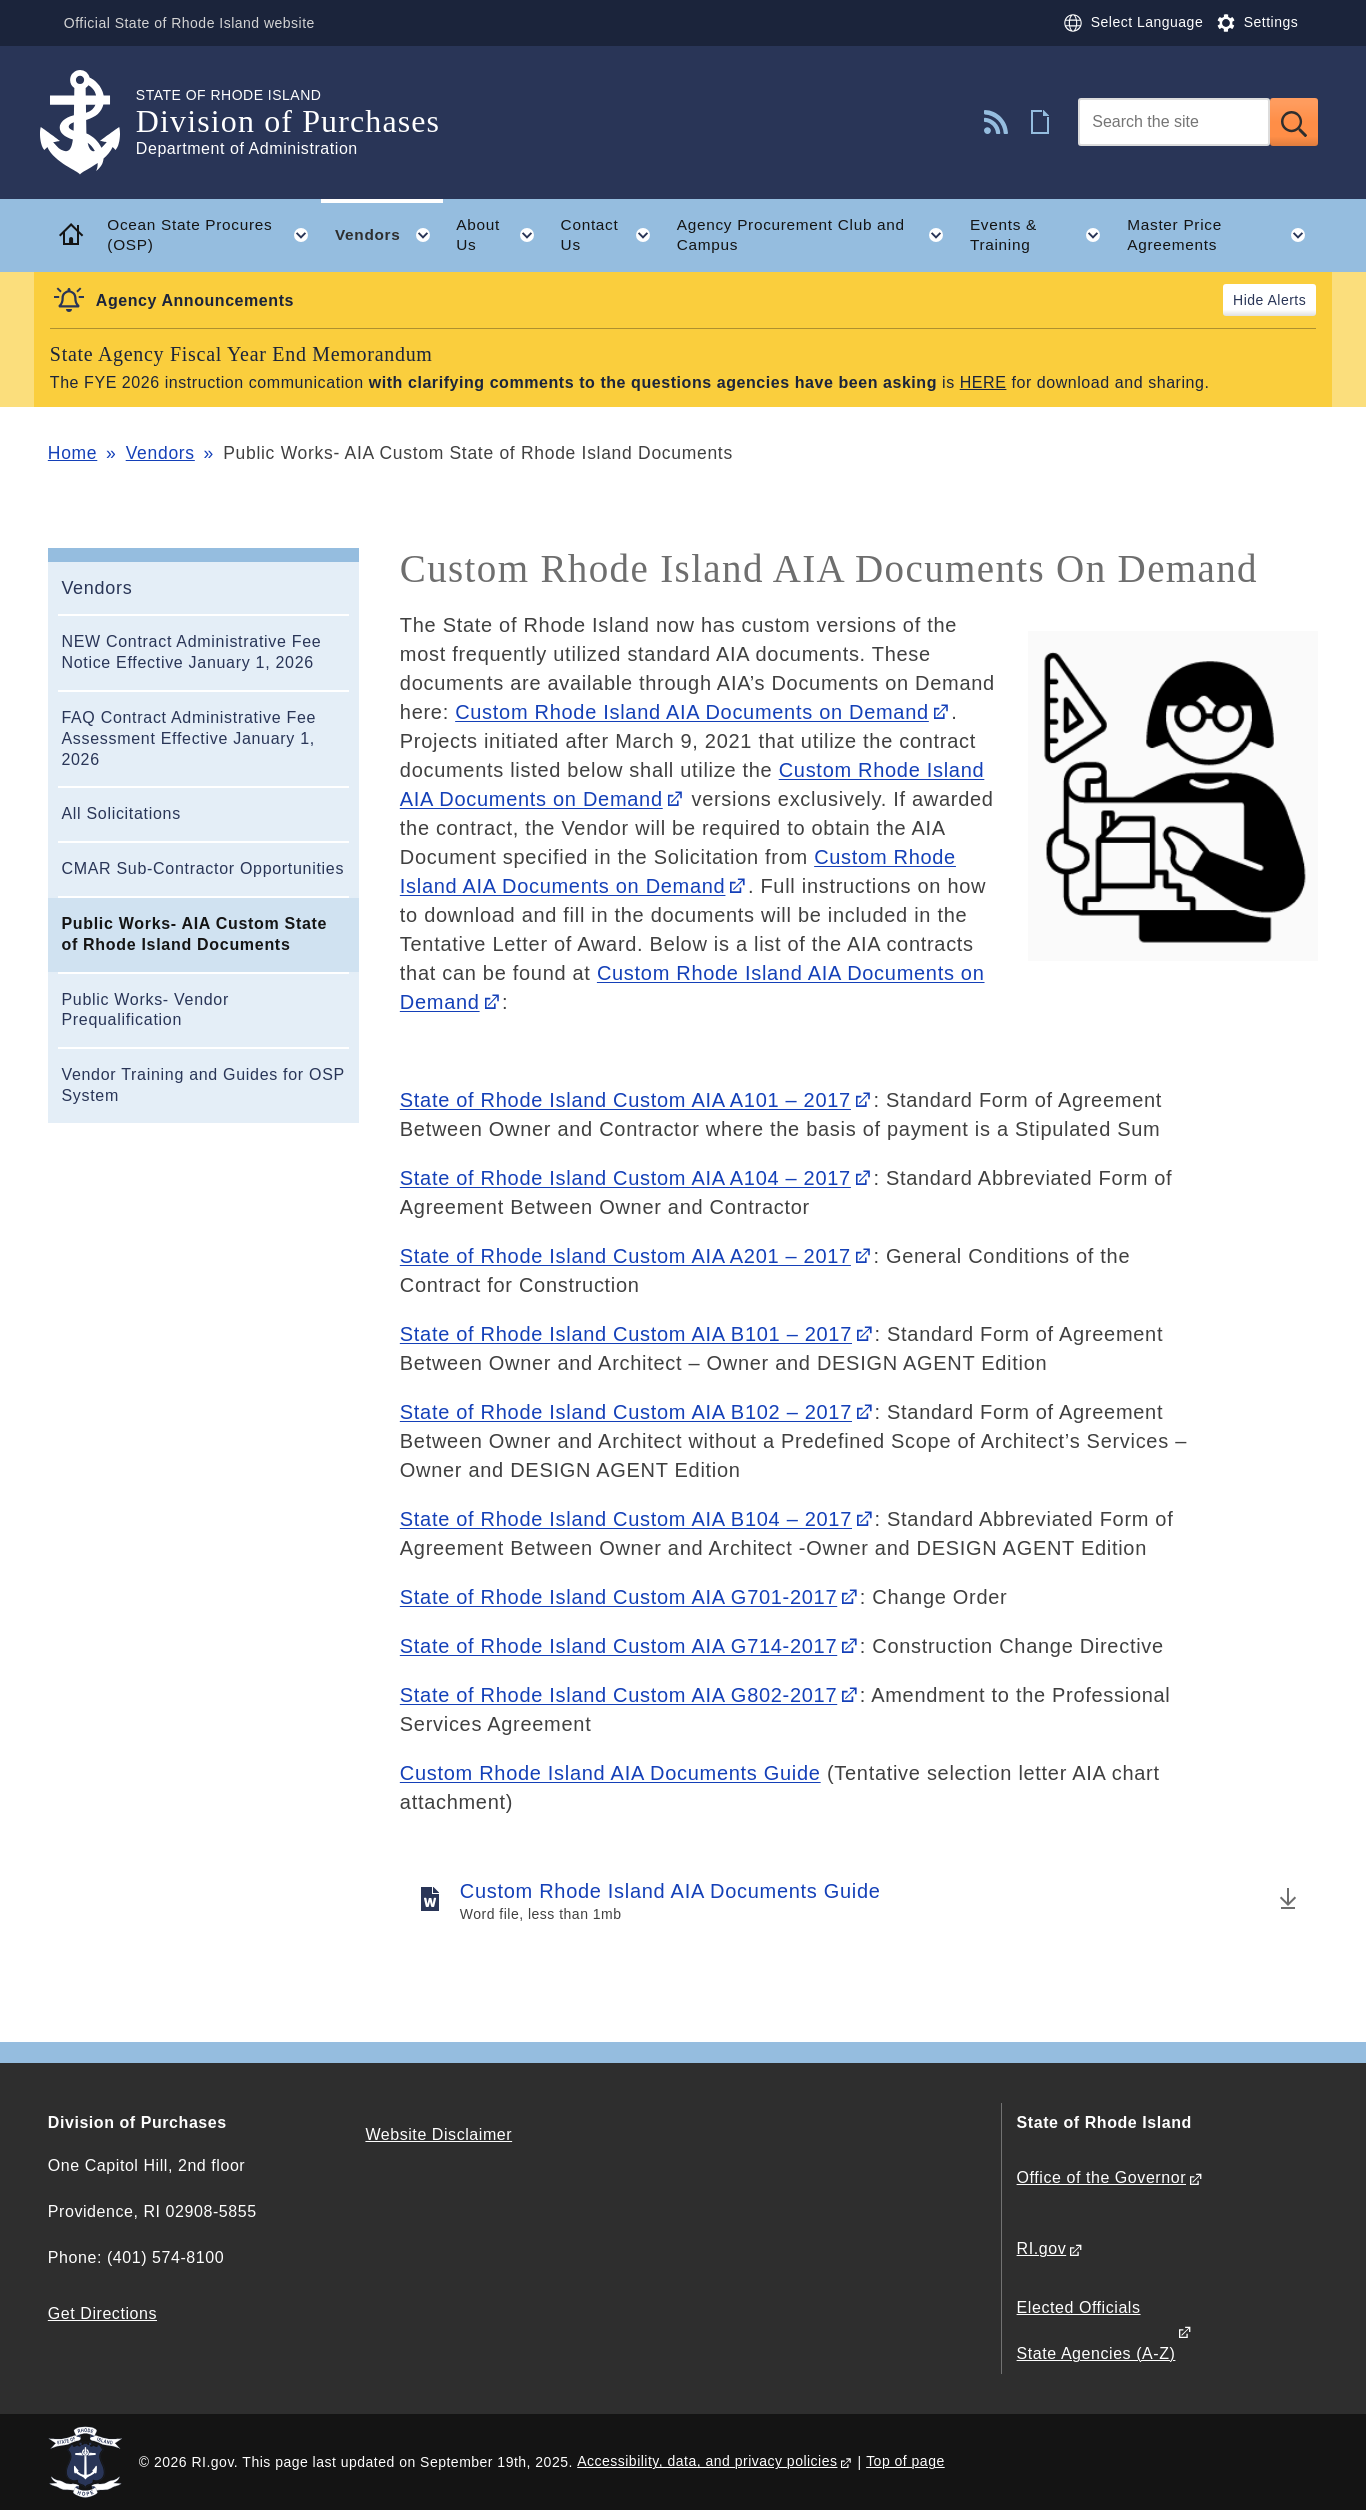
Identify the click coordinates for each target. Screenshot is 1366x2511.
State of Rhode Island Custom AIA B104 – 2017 (626, 1519)
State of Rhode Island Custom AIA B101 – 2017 (626, 1334)
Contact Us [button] (612, 235)
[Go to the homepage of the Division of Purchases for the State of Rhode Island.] (92, 122)
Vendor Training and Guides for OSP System (202, 1085)
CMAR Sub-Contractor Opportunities (202, 868)
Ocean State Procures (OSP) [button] (214, 235)
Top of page (905, 2461)
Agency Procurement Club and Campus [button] (817, 235)
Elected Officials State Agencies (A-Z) (1096, 2330)
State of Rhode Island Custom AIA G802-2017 (618, 1695)
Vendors (160, 453)
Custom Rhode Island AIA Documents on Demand (692, 712)
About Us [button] (501, 235)
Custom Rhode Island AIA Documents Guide (610, 1773)
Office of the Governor (1101, 2177)
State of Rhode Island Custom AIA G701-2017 (618, 1597)
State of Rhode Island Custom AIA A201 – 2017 (625, 1256)
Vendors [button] (389, 235)
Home (72, 453)
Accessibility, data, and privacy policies (707, 2461)
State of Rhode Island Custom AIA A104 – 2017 (625, 1178)
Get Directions (102, 2313)
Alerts (1286, 300)
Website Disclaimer (438, 2134)
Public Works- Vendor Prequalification (145, 1010)
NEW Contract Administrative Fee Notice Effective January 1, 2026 (191, 652)
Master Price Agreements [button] (1222, 235)
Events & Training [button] (1042, 235)
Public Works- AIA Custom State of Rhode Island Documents (194, 934)
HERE (983, 382)
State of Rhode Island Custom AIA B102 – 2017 (626, 1412)
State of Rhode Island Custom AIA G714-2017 (618, 1646)
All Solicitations (121, 813)
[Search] (1174, 122)
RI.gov (1042, 2248)
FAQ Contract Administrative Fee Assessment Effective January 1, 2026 (188, 738)
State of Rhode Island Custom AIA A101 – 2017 (625, 1100)
